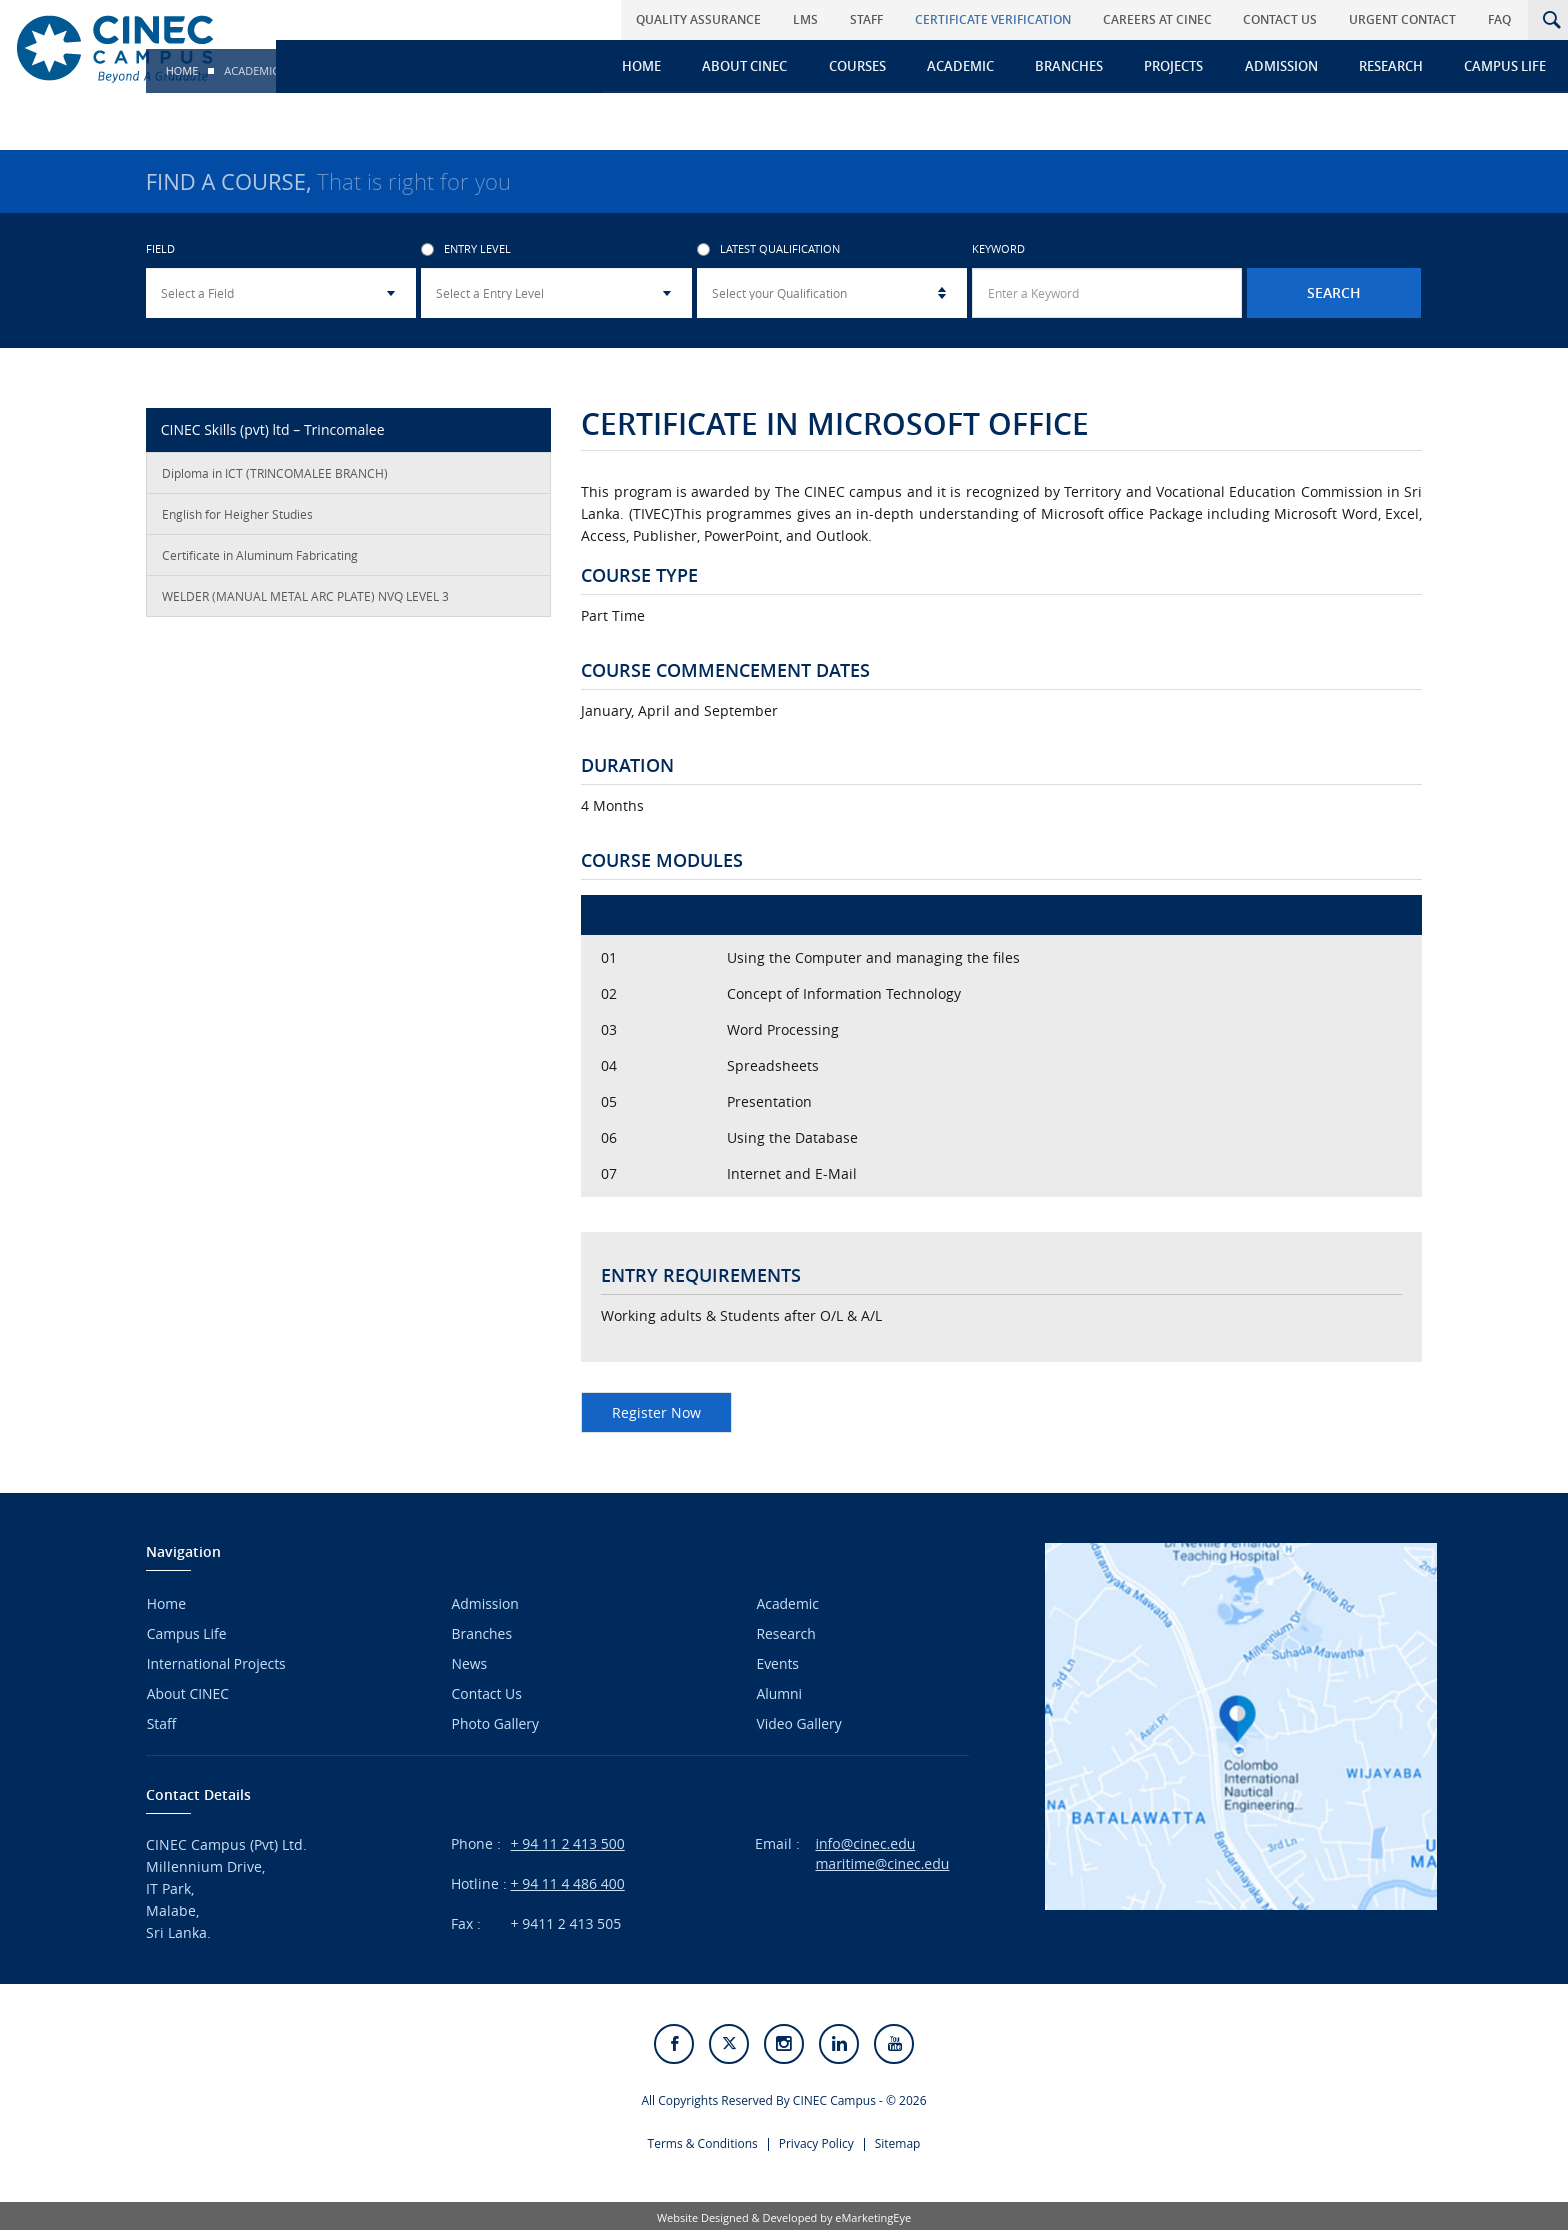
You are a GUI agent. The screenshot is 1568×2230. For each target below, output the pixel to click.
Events (776, 1662)
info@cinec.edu (865, 1840)
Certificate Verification (1002, 19)
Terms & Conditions (703, 2140)
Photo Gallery (495, 1720)
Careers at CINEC (1164, 19)
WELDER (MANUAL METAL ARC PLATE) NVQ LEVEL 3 (305, 598)
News (469, 1662)
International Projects (216, 1662)
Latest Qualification (768, 251)
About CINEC (755, 66)
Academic (968, 66)
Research (1394, 66)
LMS (818, 19)
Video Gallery (798, 1720)
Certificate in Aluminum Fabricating (260, 557)
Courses (866, 66)
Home (653, 66)
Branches (1076, 66)
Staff (877, 19)
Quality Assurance (713, 19)
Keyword (998, 251)
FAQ (1501, 19)
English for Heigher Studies (237, 516)
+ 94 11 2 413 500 (568, 1840)
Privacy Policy (816, 2140)
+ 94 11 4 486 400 (568, 1880)
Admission (1285, 66)
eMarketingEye (873, 2214)
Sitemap (898, 2140)
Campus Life (1507, 66)
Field (160, 251)
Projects (1179, 66)
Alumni (778, 1691)
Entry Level (466, 251)
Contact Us (1286, 19)
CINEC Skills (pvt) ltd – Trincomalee (273, 431)
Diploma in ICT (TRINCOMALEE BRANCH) (275, 475)
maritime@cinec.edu (882, 1860)
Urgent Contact (1406, 19)
